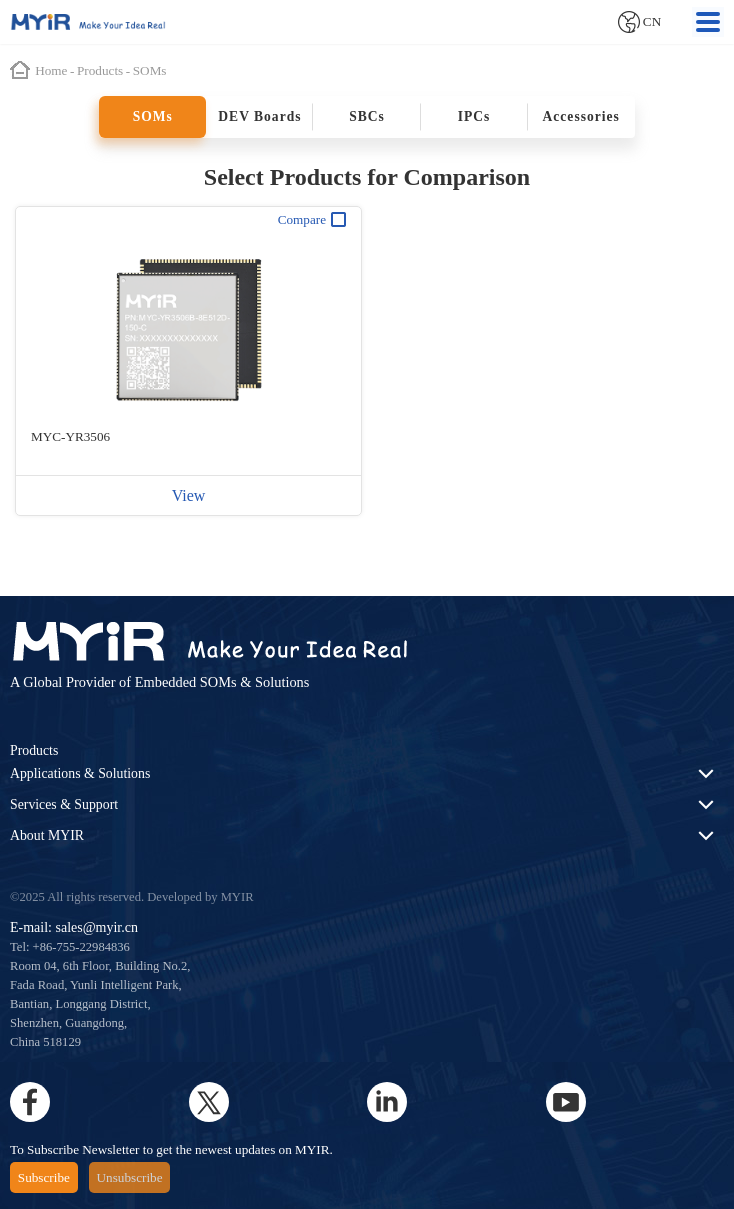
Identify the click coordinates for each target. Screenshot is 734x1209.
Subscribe (44, 1177)
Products (34, 750)
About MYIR (47, 835)
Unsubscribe (130, 1177)
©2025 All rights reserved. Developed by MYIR (132, 897)
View (189, 495)
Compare (312, 219)
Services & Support (64, 804)
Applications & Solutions (80, 773)
